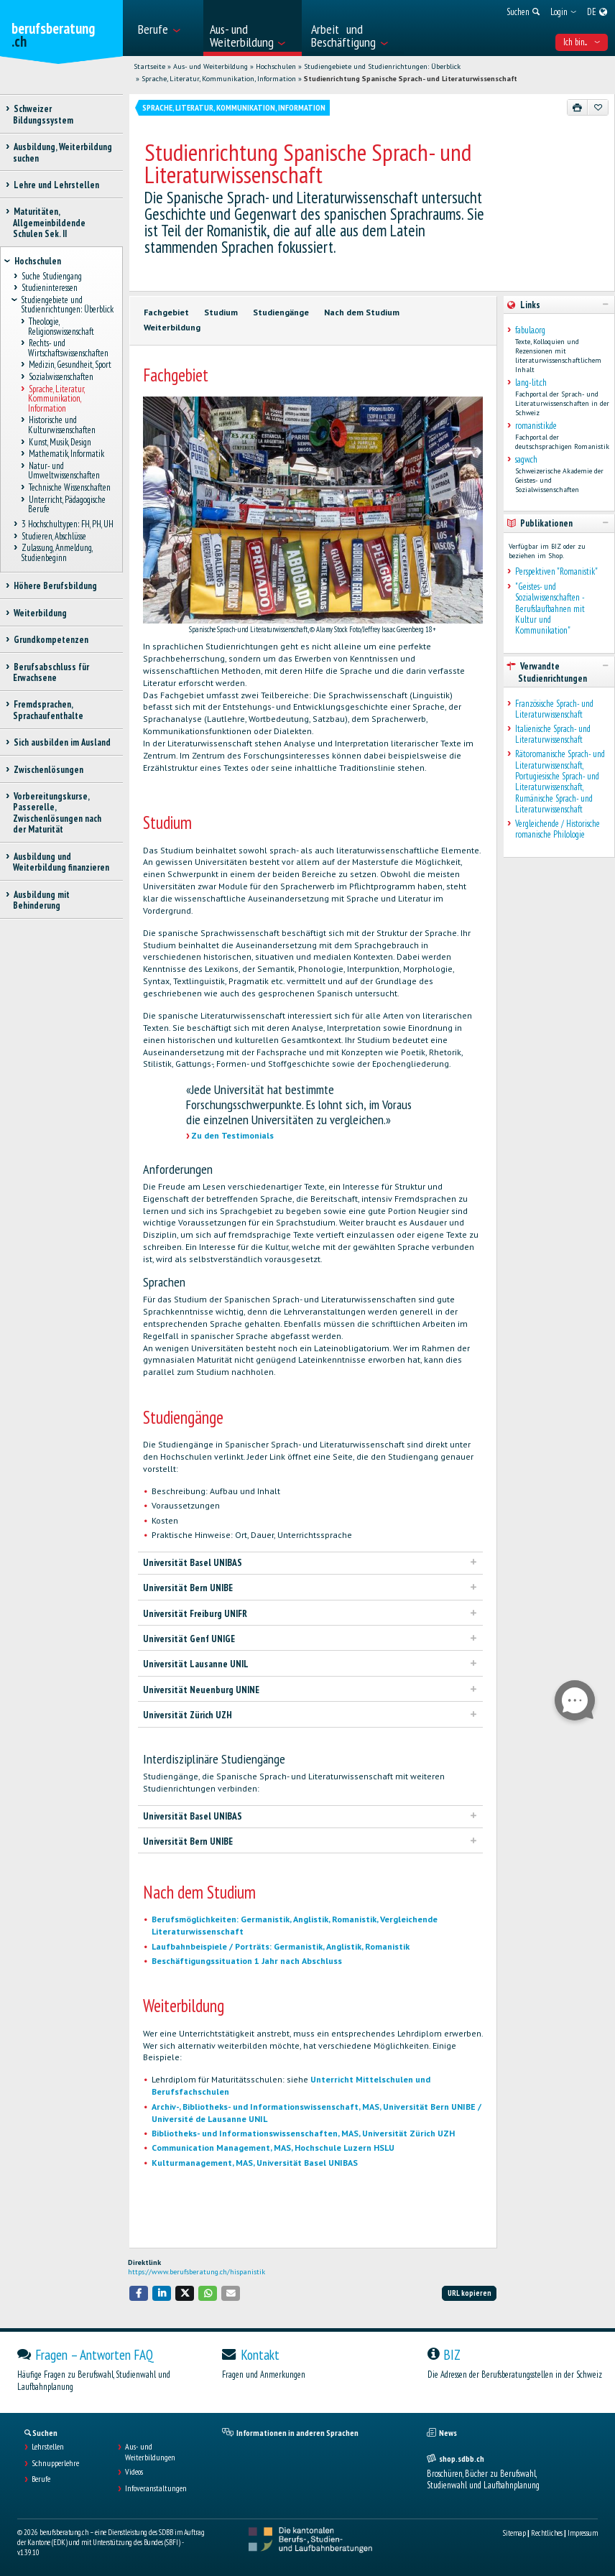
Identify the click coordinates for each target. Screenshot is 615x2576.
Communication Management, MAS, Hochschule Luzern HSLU (273, 2147)
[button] (138, 2293)
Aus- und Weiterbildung (210, 66)
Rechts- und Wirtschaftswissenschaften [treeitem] (68, 348)
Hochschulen (276, 66)
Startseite (149, 66)
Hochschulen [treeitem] (37, 261)
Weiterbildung (172, 327)
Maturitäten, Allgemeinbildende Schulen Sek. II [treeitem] (49, 222)
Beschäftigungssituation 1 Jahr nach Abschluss (247, 1960)
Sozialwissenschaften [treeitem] (60, 377)
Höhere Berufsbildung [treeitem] (55, 586)
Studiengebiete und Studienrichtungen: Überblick (382, 66)
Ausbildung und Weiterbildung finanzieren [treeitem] (61, 862)
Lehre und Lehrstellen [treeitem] (56, 185)
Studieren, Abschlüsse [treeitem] (53, 536)
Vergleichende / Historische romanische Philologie (557, 829)
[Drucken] (578, 107)
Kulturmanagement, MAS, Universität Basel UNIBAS (255, 2162)
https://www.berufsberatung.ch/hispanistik (196, 2271)
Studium (221, 312)
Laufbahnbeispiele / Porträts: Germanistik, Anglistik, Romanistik (281, 1946)
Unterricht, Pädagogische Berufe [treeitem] (67, 504)
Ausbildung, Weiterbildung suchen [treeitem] (62, 152)
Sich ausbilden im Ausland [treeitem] (62, 742)
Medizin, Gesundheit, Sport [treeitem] (69, 365)
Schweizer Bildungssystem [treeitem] (43, 114)
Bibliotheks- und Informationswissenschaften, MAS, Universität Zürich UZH (303, 2133)
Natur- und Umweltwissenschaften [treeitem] (64, 470)
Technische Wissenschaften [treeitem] (69, 488)
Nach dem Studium (361, 312)
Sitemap (514, 2533)
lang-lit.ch (531, 382)
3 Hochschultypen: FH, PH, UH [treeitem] (67, 525)
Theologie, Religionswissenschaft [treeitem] (61, 327)
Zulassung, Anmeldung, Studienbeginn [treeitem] (56, 553)
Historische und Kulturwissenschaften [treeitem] (62, 425)
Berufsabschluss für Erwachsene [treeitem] (51, 672)
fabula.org (530, 330)
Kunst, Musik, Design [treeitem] (59, 442)
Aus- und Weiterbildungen (150, 2452)
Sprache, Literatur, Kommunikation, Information (219, 78)
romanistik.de (536, 425)
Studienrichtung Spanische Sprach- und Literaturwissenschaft (410, 78)
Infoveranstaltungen (156, 2488)
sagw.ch (526, 459)
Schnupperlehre (55, 2463)
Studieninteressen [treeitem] (49, 288)
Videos (134, 2472)
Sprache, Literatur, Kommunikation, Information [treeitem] (56, 398)
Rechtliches (547, 2533)
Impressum (583, 2533)
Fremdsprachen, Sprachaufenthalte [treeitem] (48, 709)
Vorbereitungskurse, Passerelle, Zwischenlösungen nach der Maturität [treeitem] (57, 812)
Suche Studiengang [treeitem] (51, 276)
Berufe (41, 2479)
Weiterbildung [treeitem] (40, 613)
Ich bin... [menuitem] (581, 42)
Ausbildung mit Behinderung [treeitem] (41, 900)
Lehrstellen (48, 2447)
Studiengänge (281, 312)
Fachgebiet (166, 312)
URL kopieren (469, 2293)
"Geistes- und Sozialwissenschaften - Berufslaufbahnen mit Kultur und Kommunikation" (550, 608)
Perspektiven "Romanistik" (556, 571)
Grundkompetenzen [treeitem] (50, 640)
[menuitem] (165, 28)
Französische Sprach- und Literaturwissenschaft (554, 709)
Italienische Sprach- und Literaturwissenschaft (553, 734)
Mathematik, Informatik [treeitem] (66, 454)
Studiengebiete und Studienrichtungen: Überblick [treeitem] (67, 304)
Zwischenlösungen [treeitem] (48, 770)
